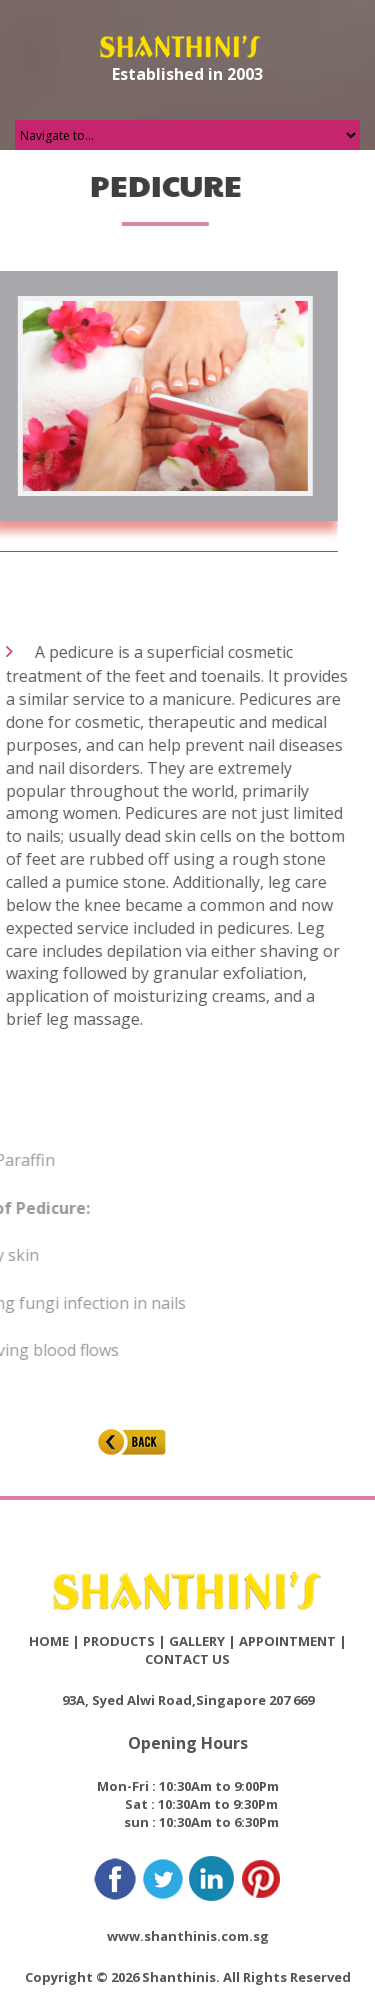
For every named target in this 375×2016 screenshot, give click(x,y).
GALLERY (197, 1641)
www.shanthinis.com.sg (188, 1936)
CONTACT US (187, 1659)
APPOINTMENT (287, 1641)
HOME (49, 1641)
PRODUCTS (119, 1641)
